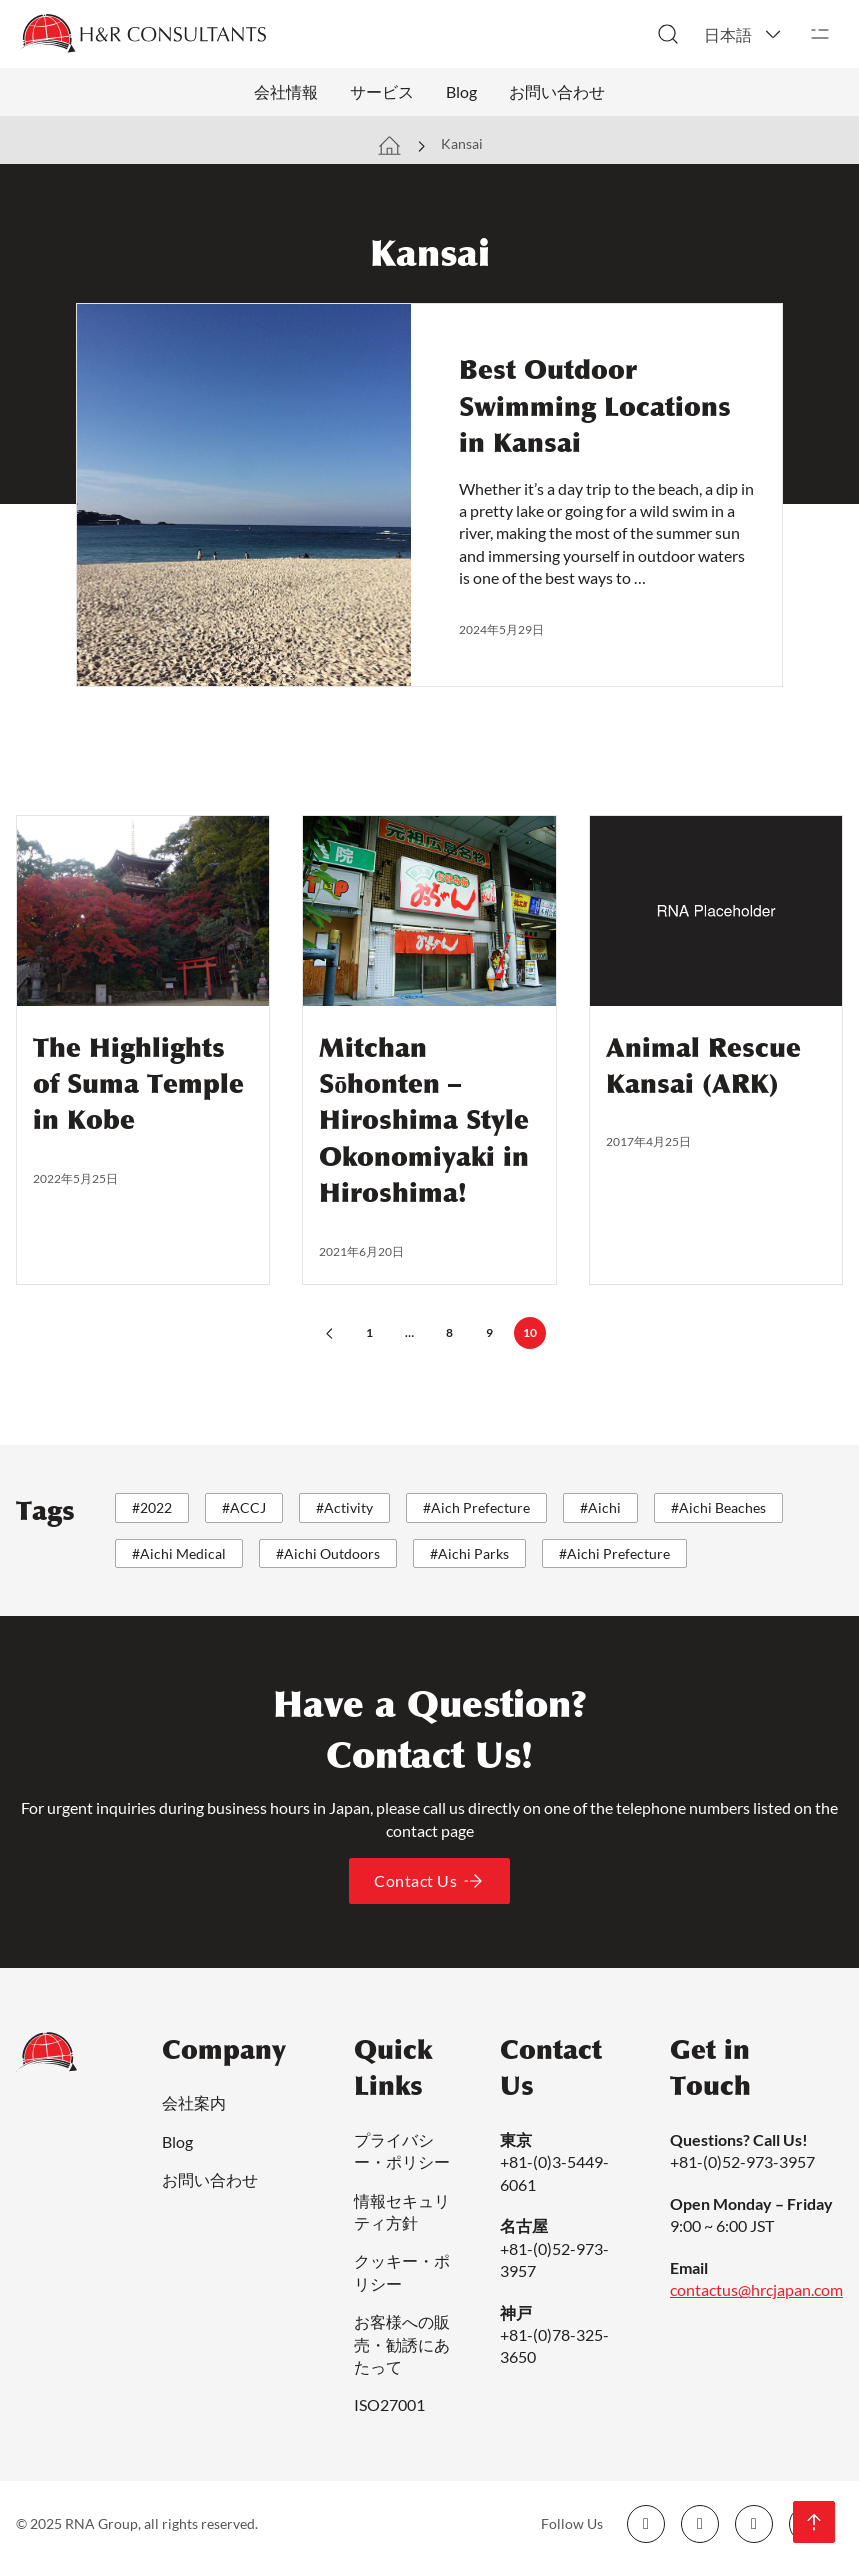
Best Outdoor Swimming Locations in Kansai (595, 406)
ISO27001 (389, 2404)
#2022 (152, 1507)
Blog (461, 91)
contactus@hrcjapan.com (756, 2289)
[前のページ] (330, 1333)
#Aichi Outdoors (328, 1553)
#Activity (344, 1507)
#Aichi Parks (469, 1553)
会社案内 (194, 2102)
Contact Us (429, 1881)
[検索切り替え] (668, 34)
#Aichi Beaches (718, 1507)
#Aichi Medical (179, 1553)
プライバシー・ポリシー (402, 2150)
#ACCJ (244, 1507)
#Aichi (600, 1507)
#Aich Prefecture (476, 1507)
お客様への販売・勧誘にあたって (402, 2344)
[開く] (820, 34)
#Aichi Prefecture (614, 1553)
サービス (382, 91)
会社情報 (286, 91)
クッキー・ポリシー (402, 2271)
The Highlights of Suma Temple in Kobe (138, 1084)
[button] (744, 34)
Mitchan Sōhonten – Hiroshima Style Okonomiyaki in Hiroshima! (424, 1121)
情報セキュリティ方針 (402, 2211)
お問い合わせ (557, 91)
